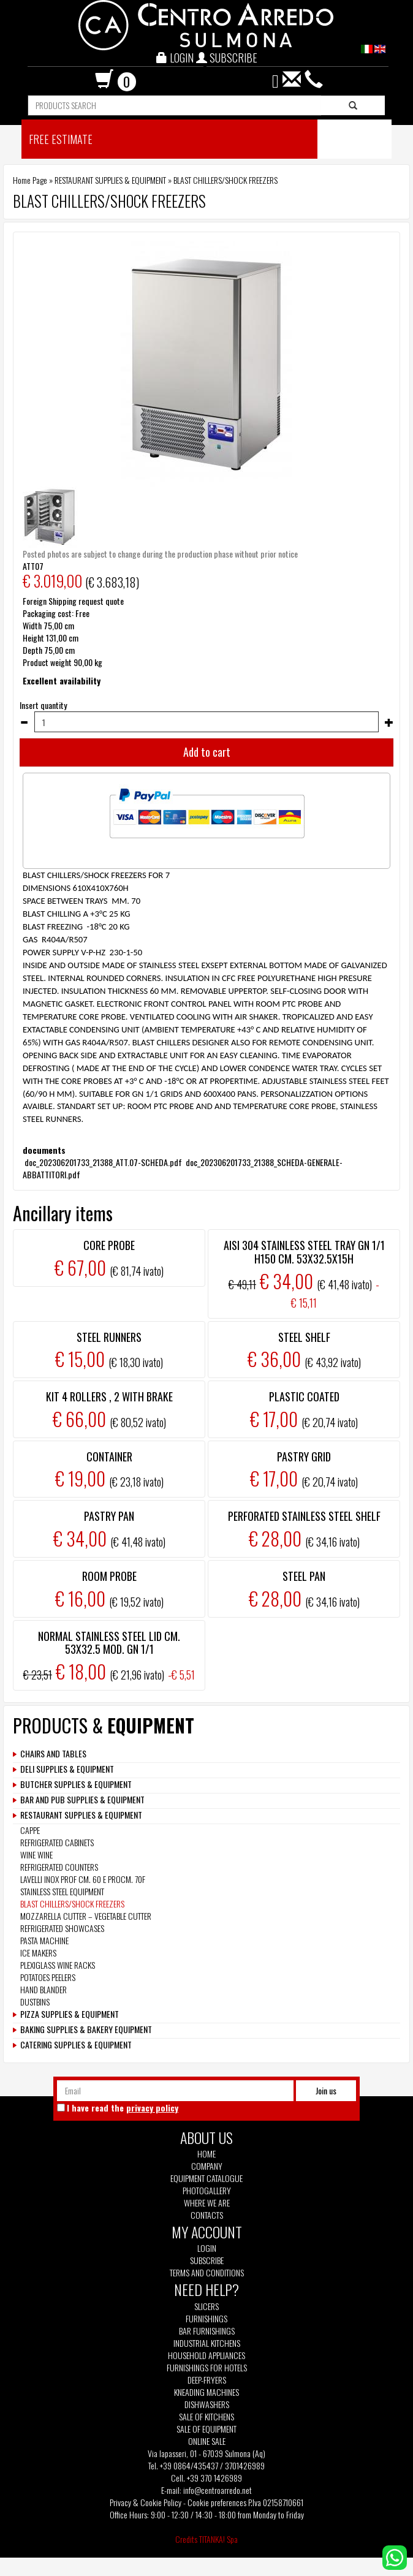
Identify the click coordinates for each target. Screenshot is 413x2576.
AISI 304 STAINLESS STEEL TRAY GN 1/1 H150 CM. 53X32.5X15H (304, 1252)
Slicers (206, 2306)
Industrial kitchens (206, 2343)
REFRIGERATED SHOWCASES (62, 1928)
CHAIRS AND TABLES (53, 1754)
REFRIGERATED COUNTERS (59, 1866)
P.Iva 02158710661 (275, 2502)
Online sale (206, 2441)
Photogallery (207, 2190)
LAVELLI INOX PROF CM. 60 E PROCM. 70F (82, 1879)
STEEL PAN (303, 1576)
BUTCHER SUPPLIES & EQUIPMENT (76, 1784)
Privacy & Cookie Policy (145, 2502)
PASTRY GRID (304, 1456)
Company (206, 2166)
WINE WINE (36, 1854)
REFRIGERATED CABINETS (57, 1842)
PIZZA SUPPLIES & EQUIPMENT (69, 2014)
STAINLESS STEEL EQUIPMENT (62, 1891)
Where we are (207, 2203)
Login (206, 2247)
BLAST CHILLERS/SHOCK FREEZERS (225, 179)
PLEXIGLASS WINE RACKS (57, 1964)
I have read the (122, 2108)
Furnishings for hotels (207, 2368)
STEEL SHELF (304, 1337)
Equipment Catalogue (206, 2178)
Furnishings (206, 2319)
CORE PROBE (109, 1245)
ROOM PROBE (109, 1576)
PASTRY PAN (109, 1516)
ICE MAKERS (38, 1952)
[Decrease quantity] (24, 722)
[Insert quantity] (206, 721)
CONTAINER (109, 1456)
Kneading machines (206, 2392)
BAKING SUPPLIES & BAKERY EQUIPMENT (86, 2029)
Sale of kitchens (206, 2417)
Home (206, 2154)
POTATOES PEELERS (47, 1977)
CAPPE (30, 1830)
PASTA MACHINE (44, 1940)
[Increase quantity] (389, 722)
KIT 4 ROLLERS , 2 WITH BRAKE (109, 1396)
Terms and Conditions (207, 2273)
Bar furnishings (207, 2331)
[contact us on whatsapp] (394, 2556)
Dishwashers (206, 2404)
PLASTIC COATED (304, 1396)
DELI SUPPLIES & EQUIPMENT (67, 1769)
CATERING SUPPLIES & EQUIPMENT (76, 2045)
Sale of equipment (206, 2429)
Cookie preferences (217, 2502)
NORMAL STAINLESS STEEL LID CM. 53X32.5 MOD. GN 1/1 (109, 1642)
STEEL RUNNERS (109, 1337)
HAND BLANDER (43, 1989)
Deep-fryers (207, 2380)
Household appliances (206, 2355)
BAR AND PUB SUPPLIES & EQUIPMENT (82, 1800)
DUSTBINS (35, 2001)
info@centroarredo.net (217, 2489)
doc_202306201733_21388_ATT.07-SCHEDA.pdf (103, 1162)
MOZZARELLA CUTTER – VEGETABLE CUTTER (85, 1915)
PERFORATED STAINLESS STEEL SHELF (304, 1516)
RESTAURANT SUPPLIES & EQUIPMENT (110, 179)
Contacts (207, 2215)
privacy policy (152, 2107)
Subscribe (207, 2260)
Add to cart (206, 752)
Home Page (30, 179)
